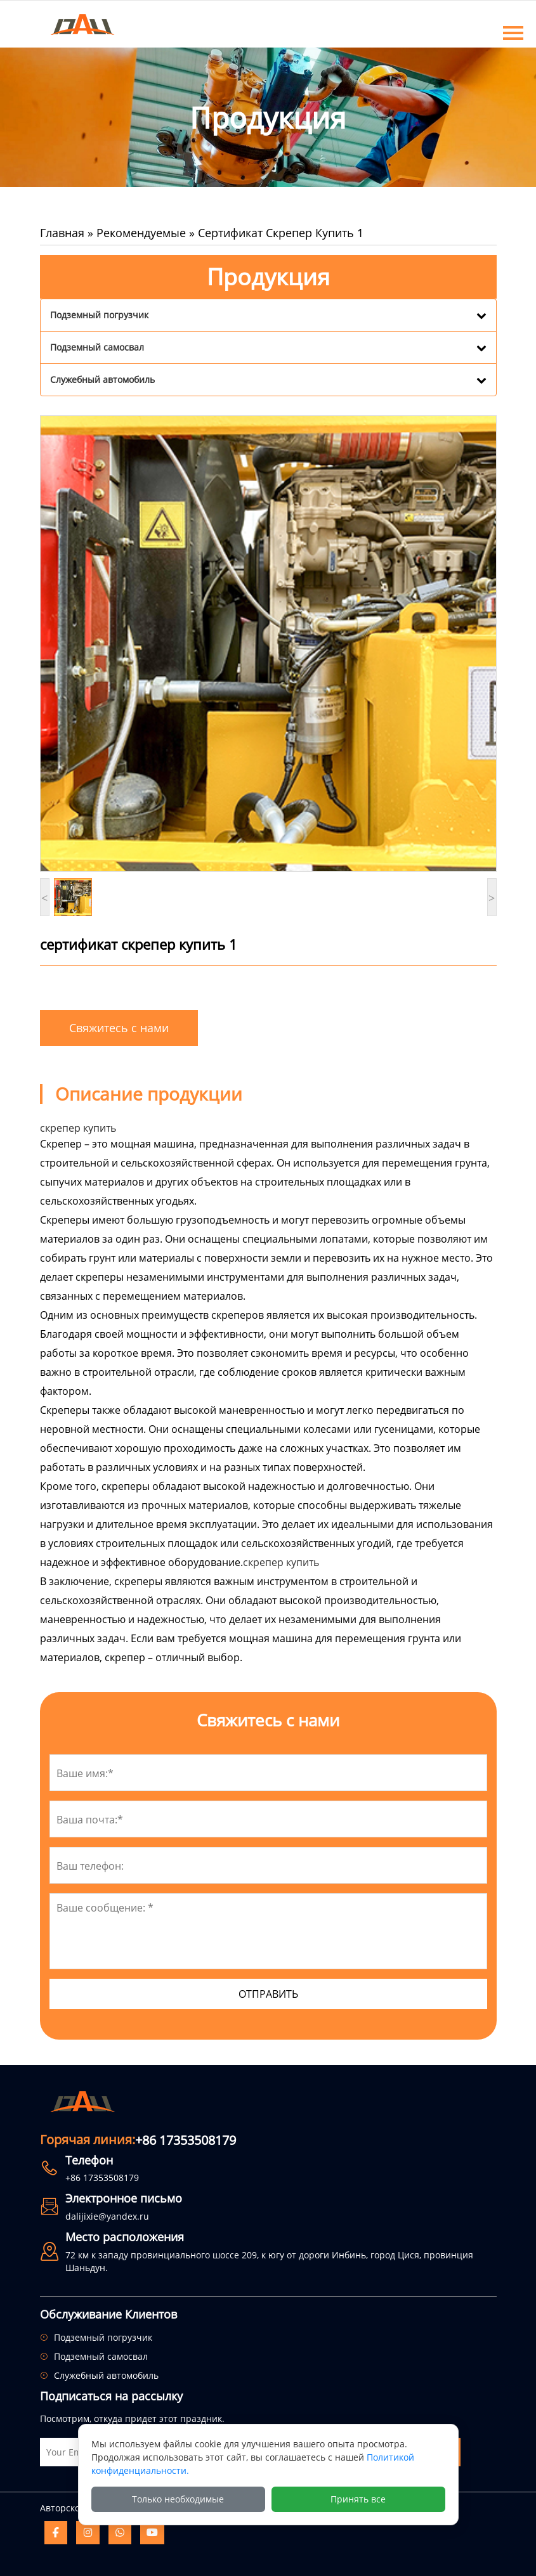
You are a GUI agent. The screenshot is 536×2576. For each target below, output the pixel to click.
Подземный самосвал (97, 347)
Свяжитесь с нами (119, 1027)
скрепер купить (281, 1562)
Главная (62, 232)
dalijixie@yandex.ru (107, 2216)
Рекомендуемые (141, 232)
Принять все (358, 2499)
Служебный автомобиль (102, 379)
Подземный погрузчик (99, 315)
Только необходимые (178, 2499)
